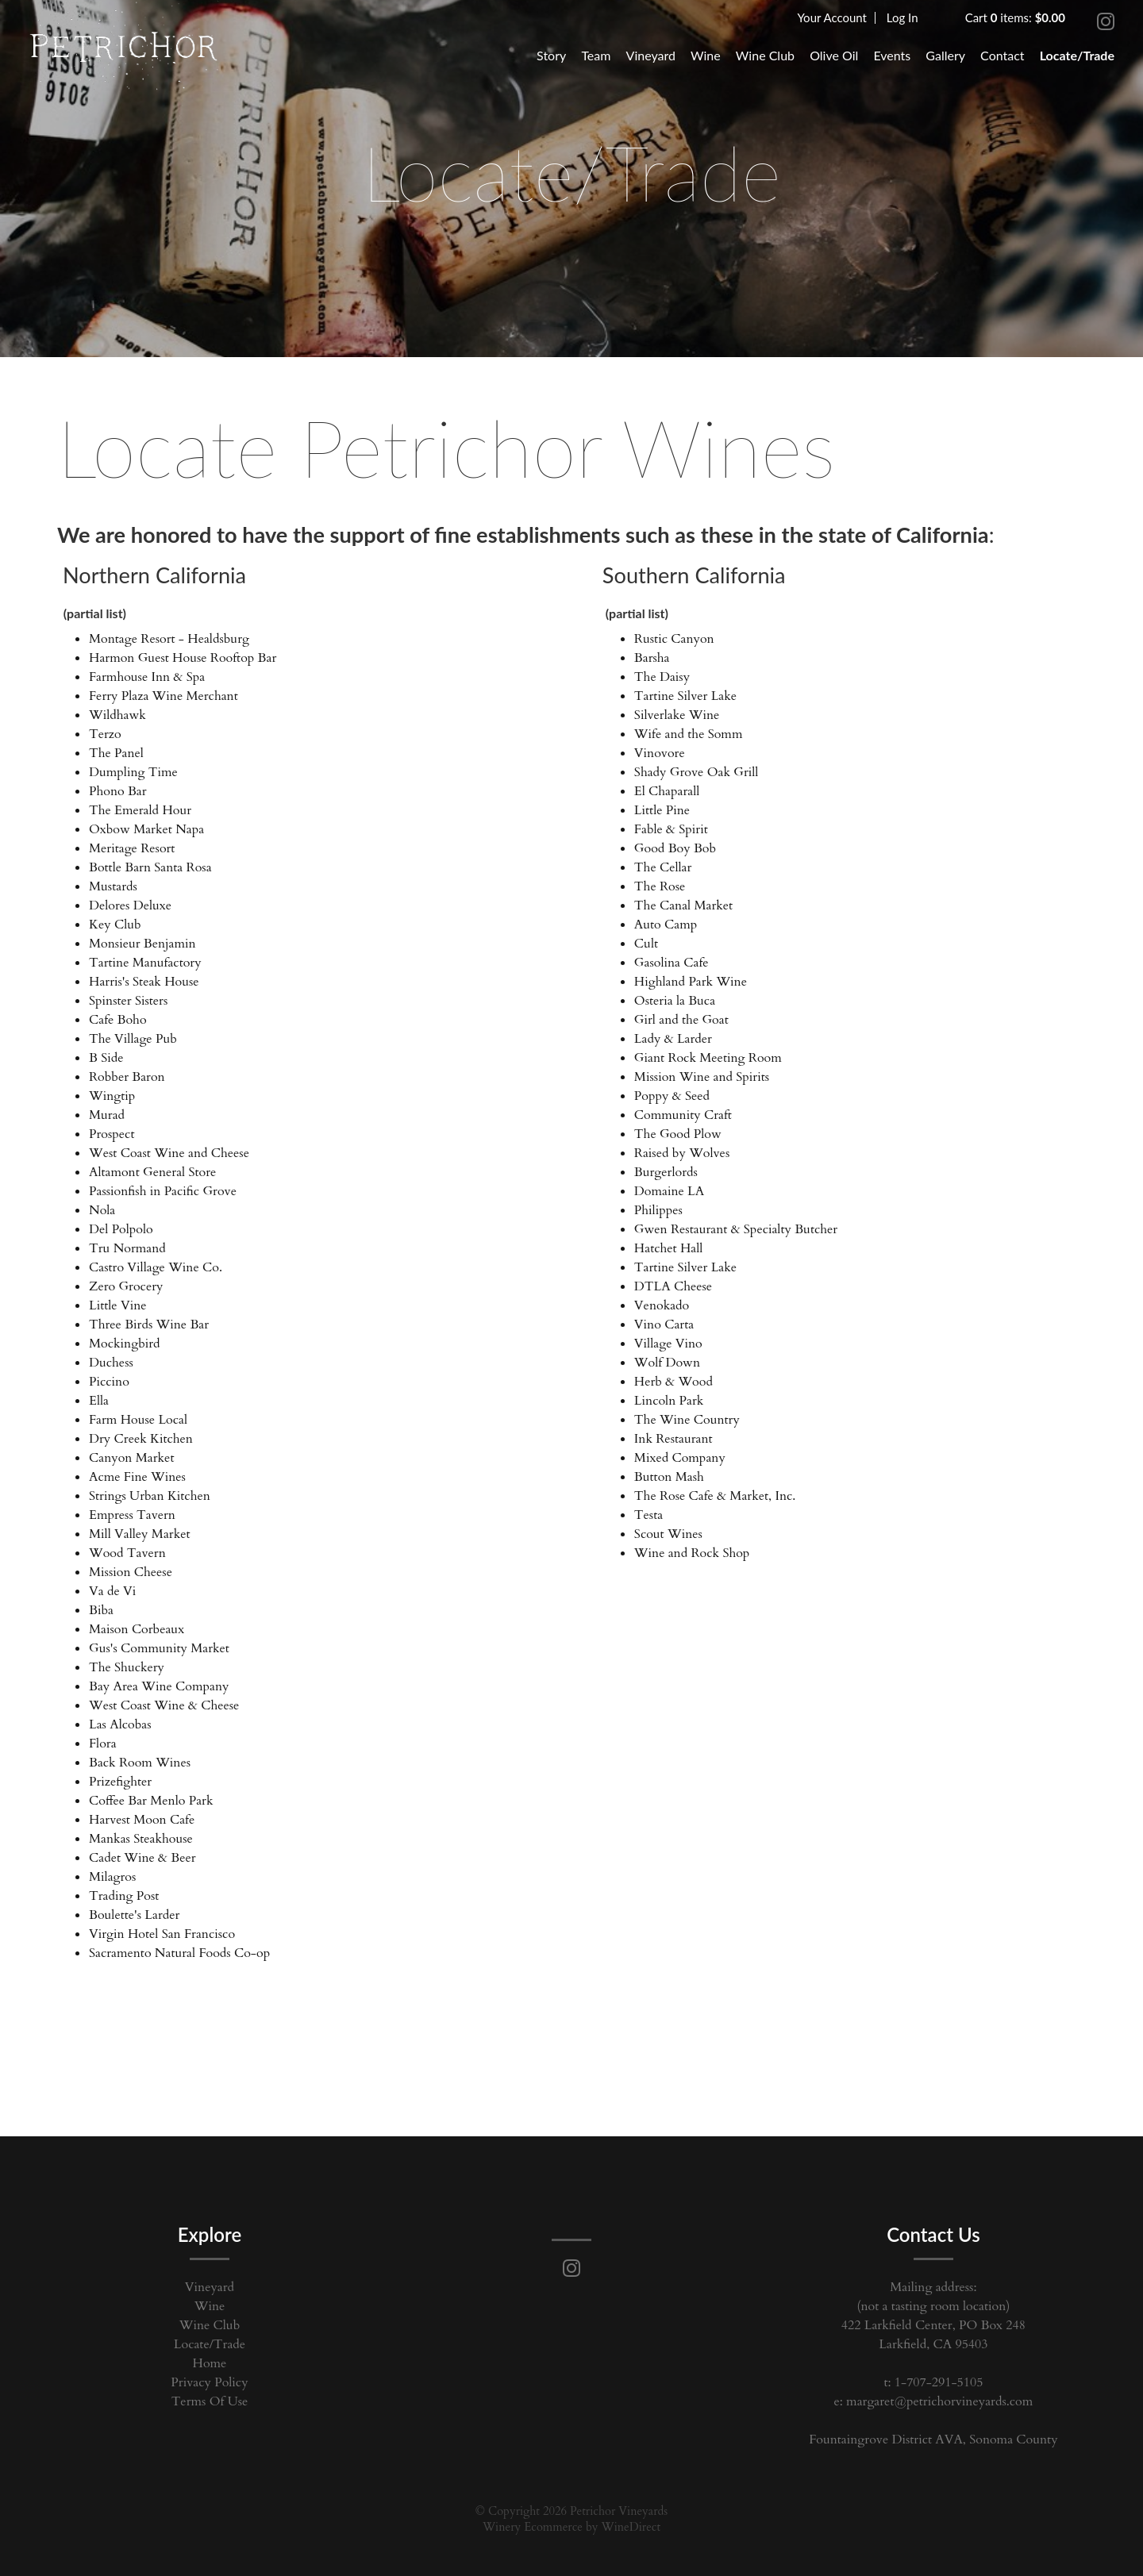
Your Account (832, 17)
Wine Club (765, 55)
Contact (1002, 55)
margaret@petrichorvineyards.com (939, 2401)
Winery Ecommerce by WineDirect (571, 2527)
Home (210, 2363)
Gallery (945, 55)
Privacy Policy (209, 2382)
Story (551, 55)
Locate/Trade (1077, 55)
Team (595, 55)
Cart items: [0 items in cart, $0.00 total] (1015, 17)
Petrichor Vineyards (124, 51)
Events (891, 55)
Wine (706, 55)
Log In (902, 17)
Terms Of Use (209, 2401)
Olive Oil (834, 55)
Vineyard (650, 55)
